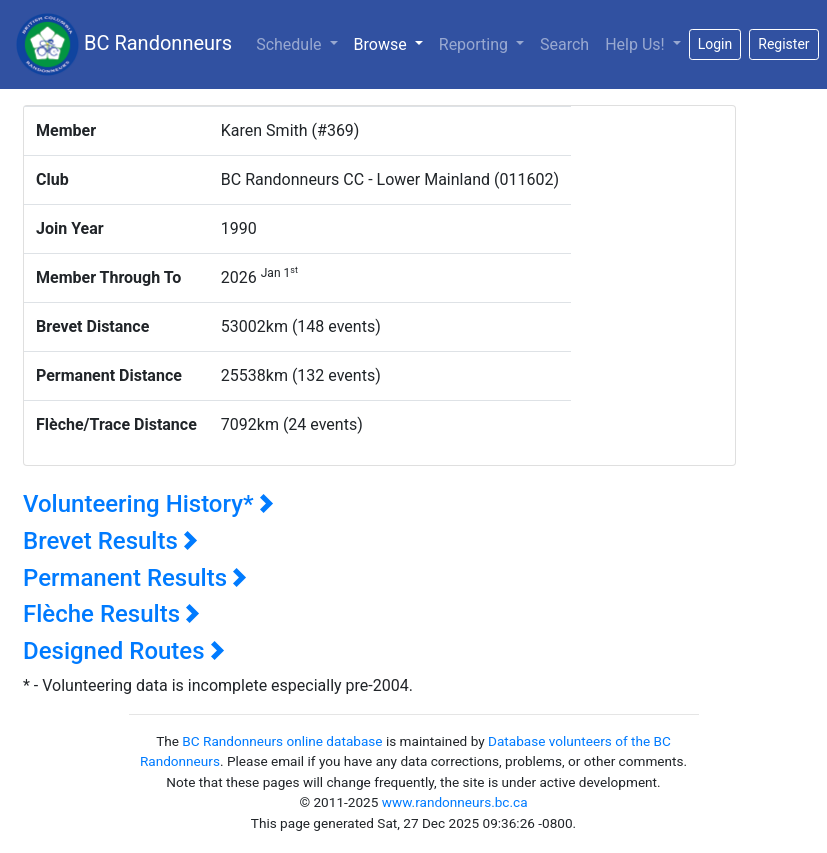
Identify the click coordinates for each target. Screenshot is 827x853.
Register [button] (783, 44)
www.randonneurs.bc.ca (455, 802)
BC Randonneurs (124, 44)
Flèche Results (111, 614)
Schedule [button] (290, 44)
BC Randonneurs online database (282, 741)
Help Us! (636, 44)
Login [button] (715, 44)
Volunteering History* (148, 504)
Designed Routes (124, 651)
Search (564, 44)
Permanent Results (135, 578)
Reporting (475, 44)
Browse (392, 43)
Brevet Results (110, 541)
